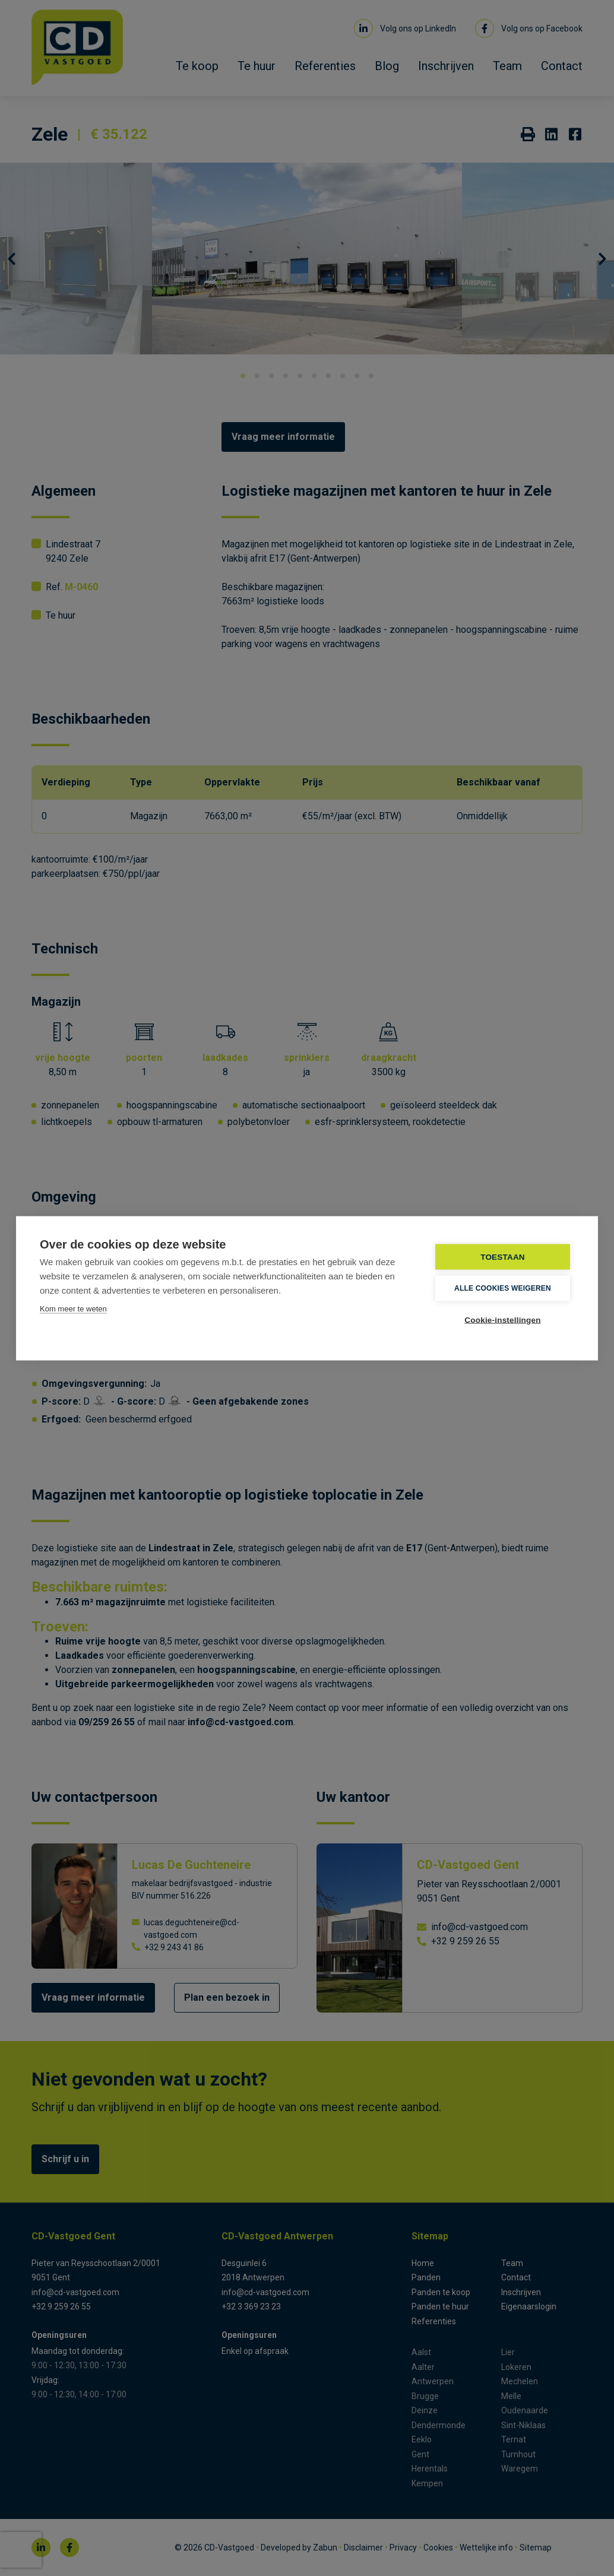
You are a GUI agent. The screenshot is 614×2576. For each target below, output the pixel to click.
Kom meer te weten (73, 1308)
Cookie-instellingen (502, 1319)
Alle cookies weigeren (502, 1288)
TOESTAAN (502, 1256)
